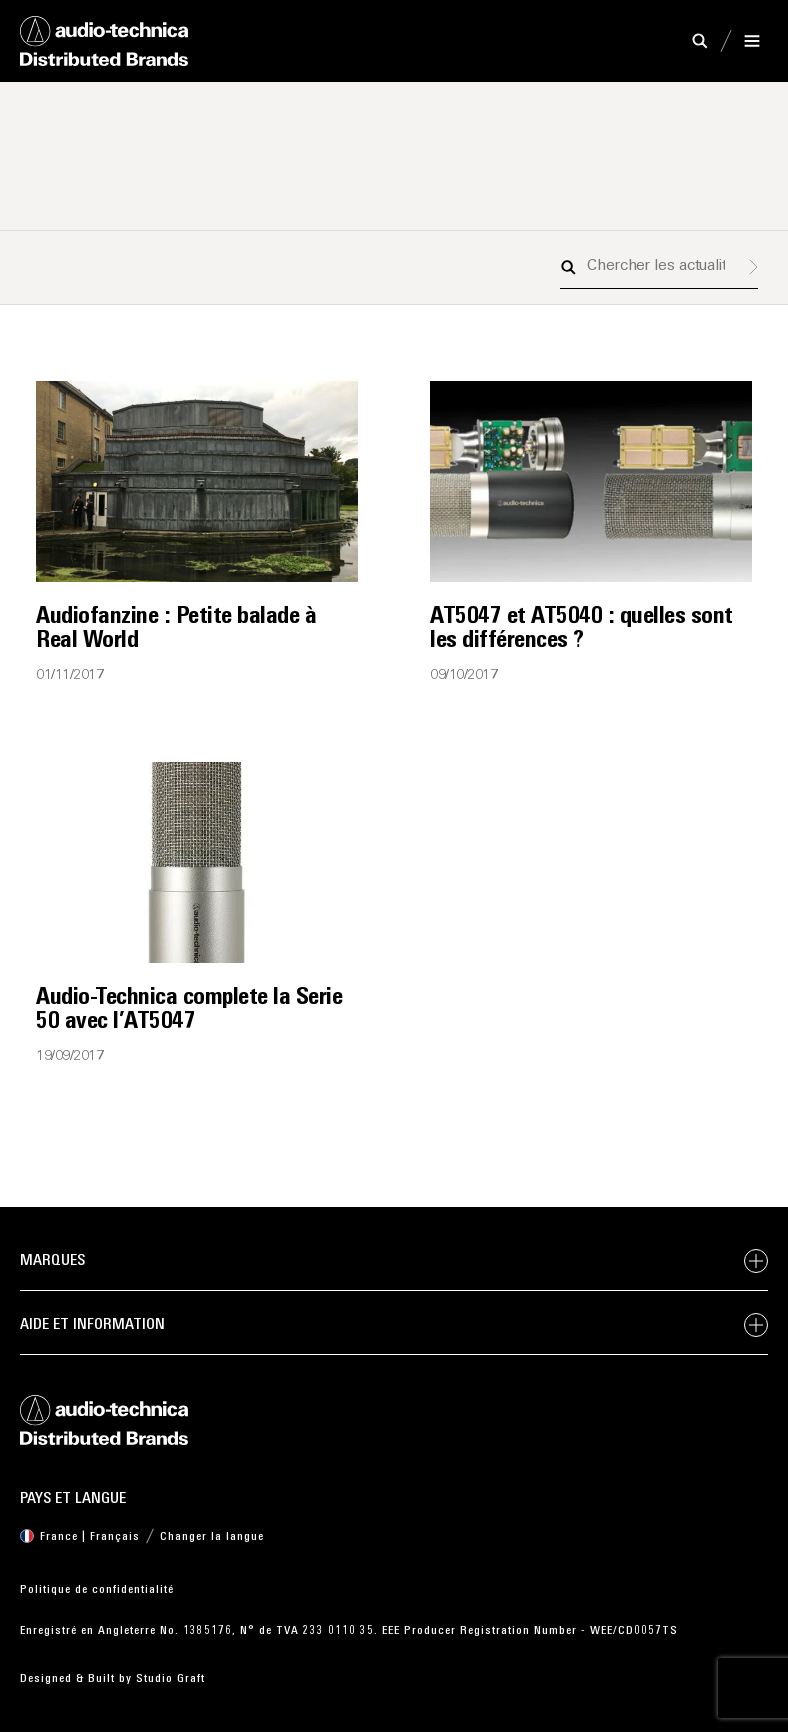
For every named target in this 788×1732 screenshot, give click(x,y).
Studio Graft (170, 1679)
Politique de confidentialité (97, 1590)
